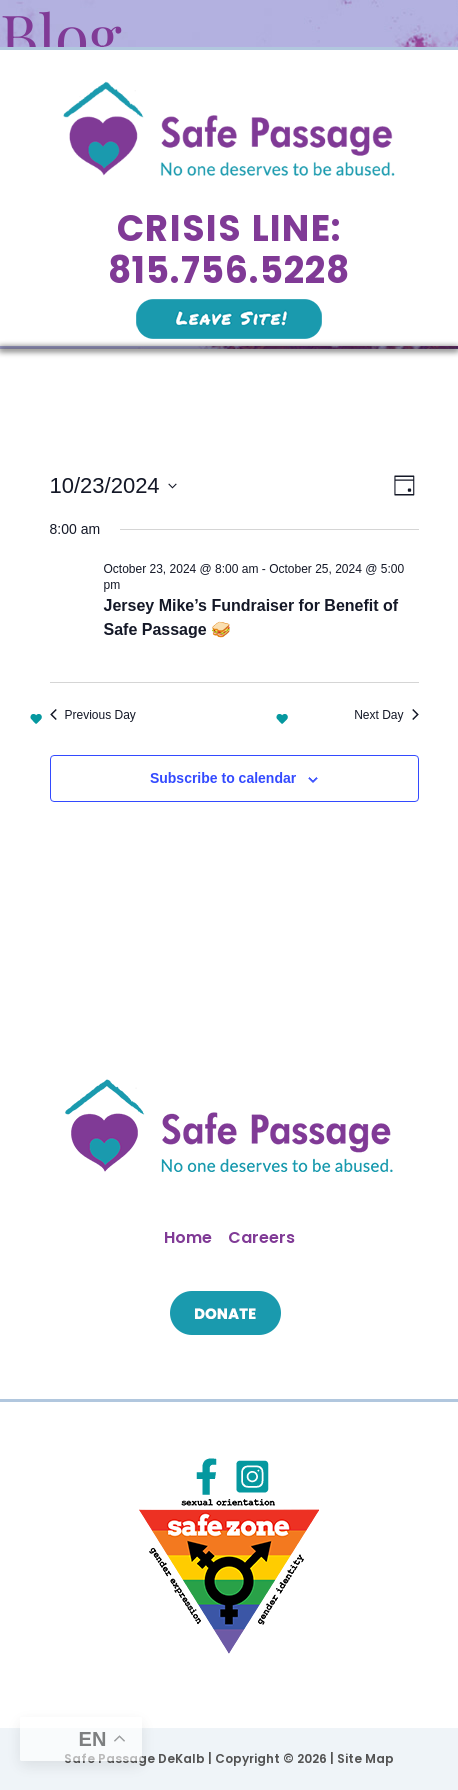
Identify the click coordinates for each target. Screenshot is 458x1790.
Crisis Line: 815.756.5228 (229, 249)
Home (188, 1237)
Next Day (386, 715)
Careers (261, 1237)
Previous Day (93, 715)
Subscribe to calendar (223, 778)
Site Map (365, 1758)
